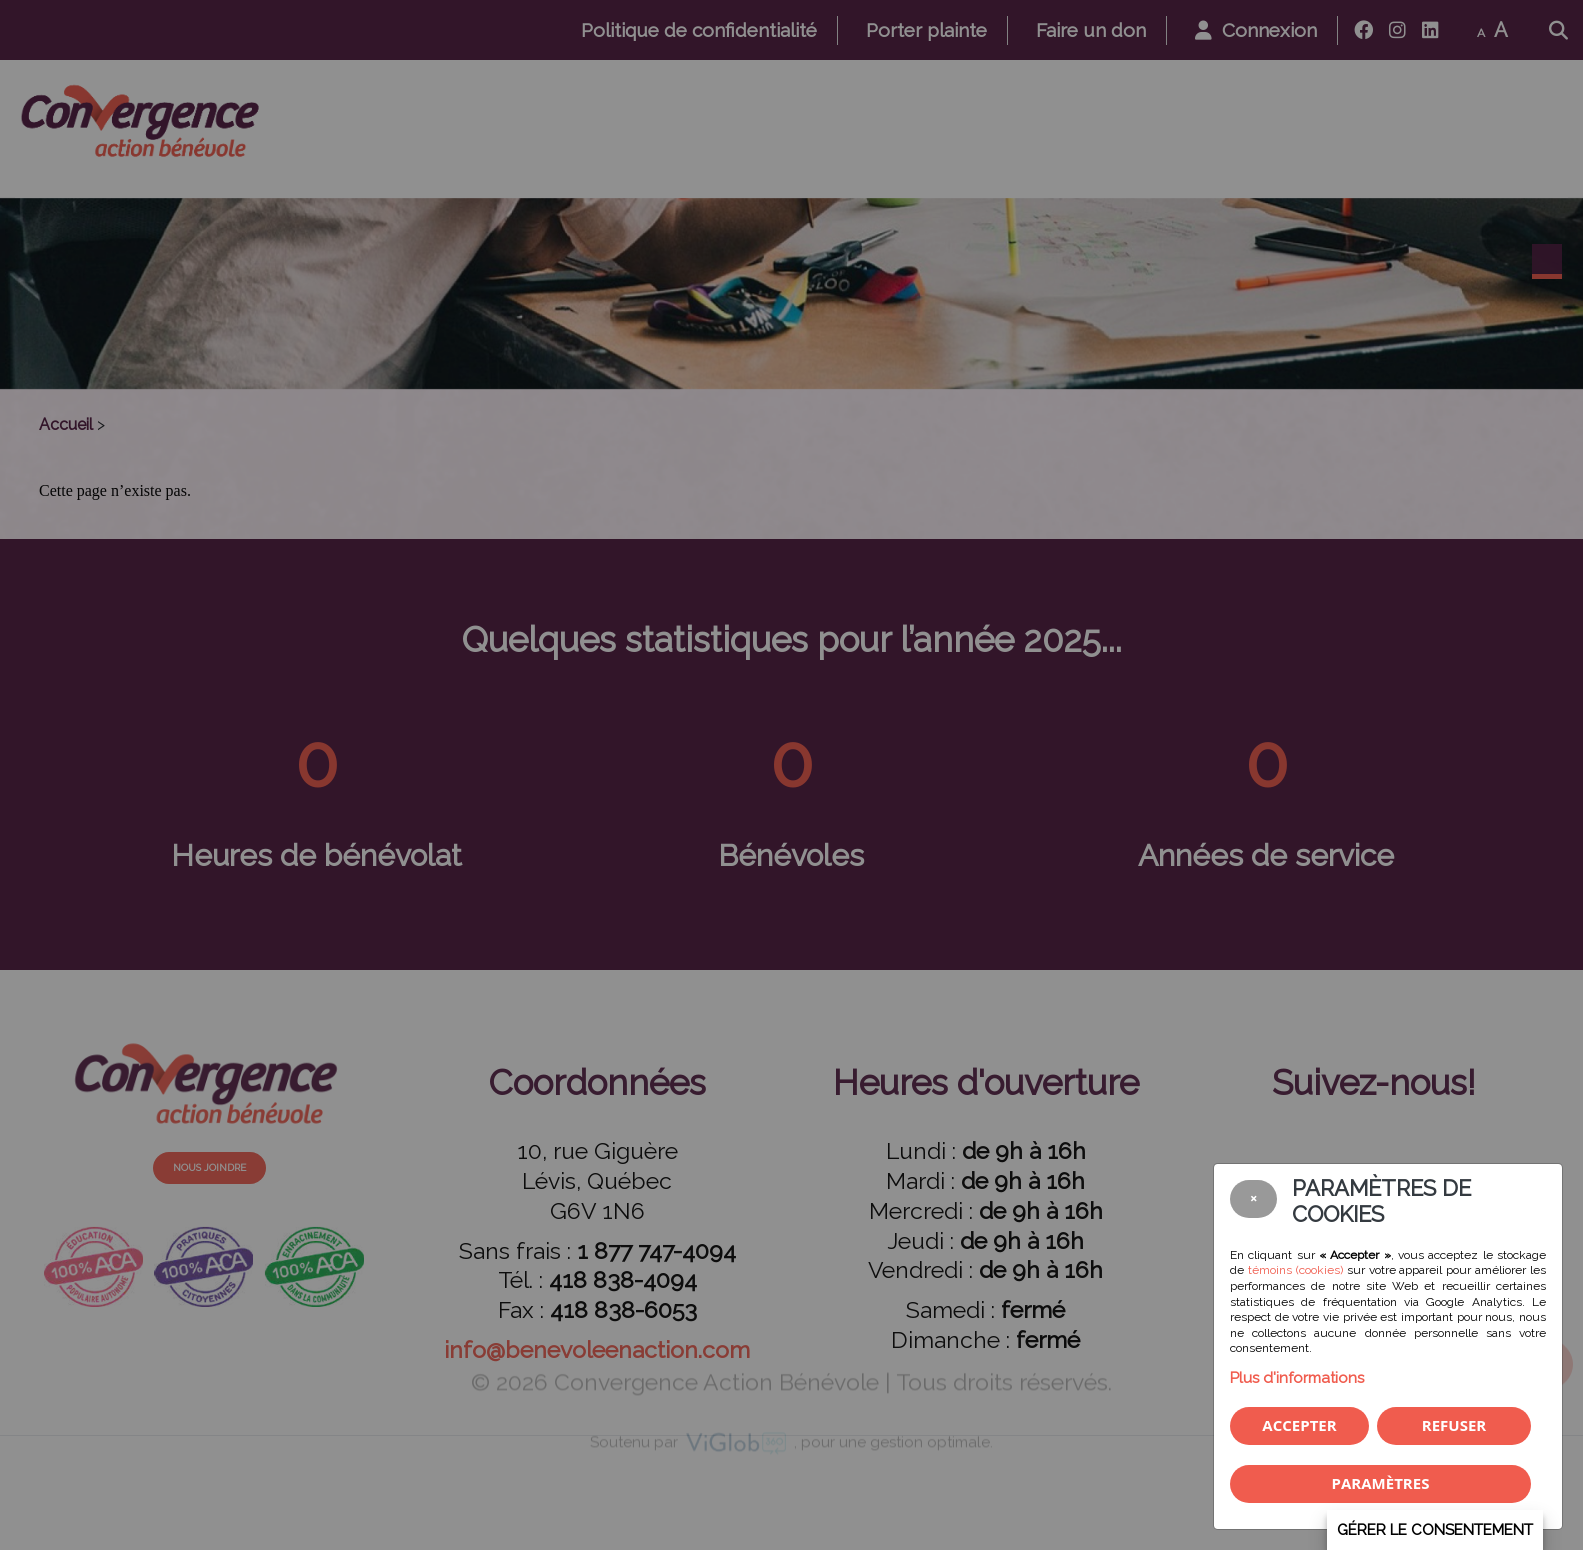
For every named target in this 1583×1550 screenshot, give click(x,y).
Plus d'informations (1297, 1378)
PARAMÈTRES (1381, 1483)
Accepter (1299, 1425)
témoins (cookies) (1295, 1270)
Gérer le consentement (1435, 1530)
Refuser (1454, 1425)
